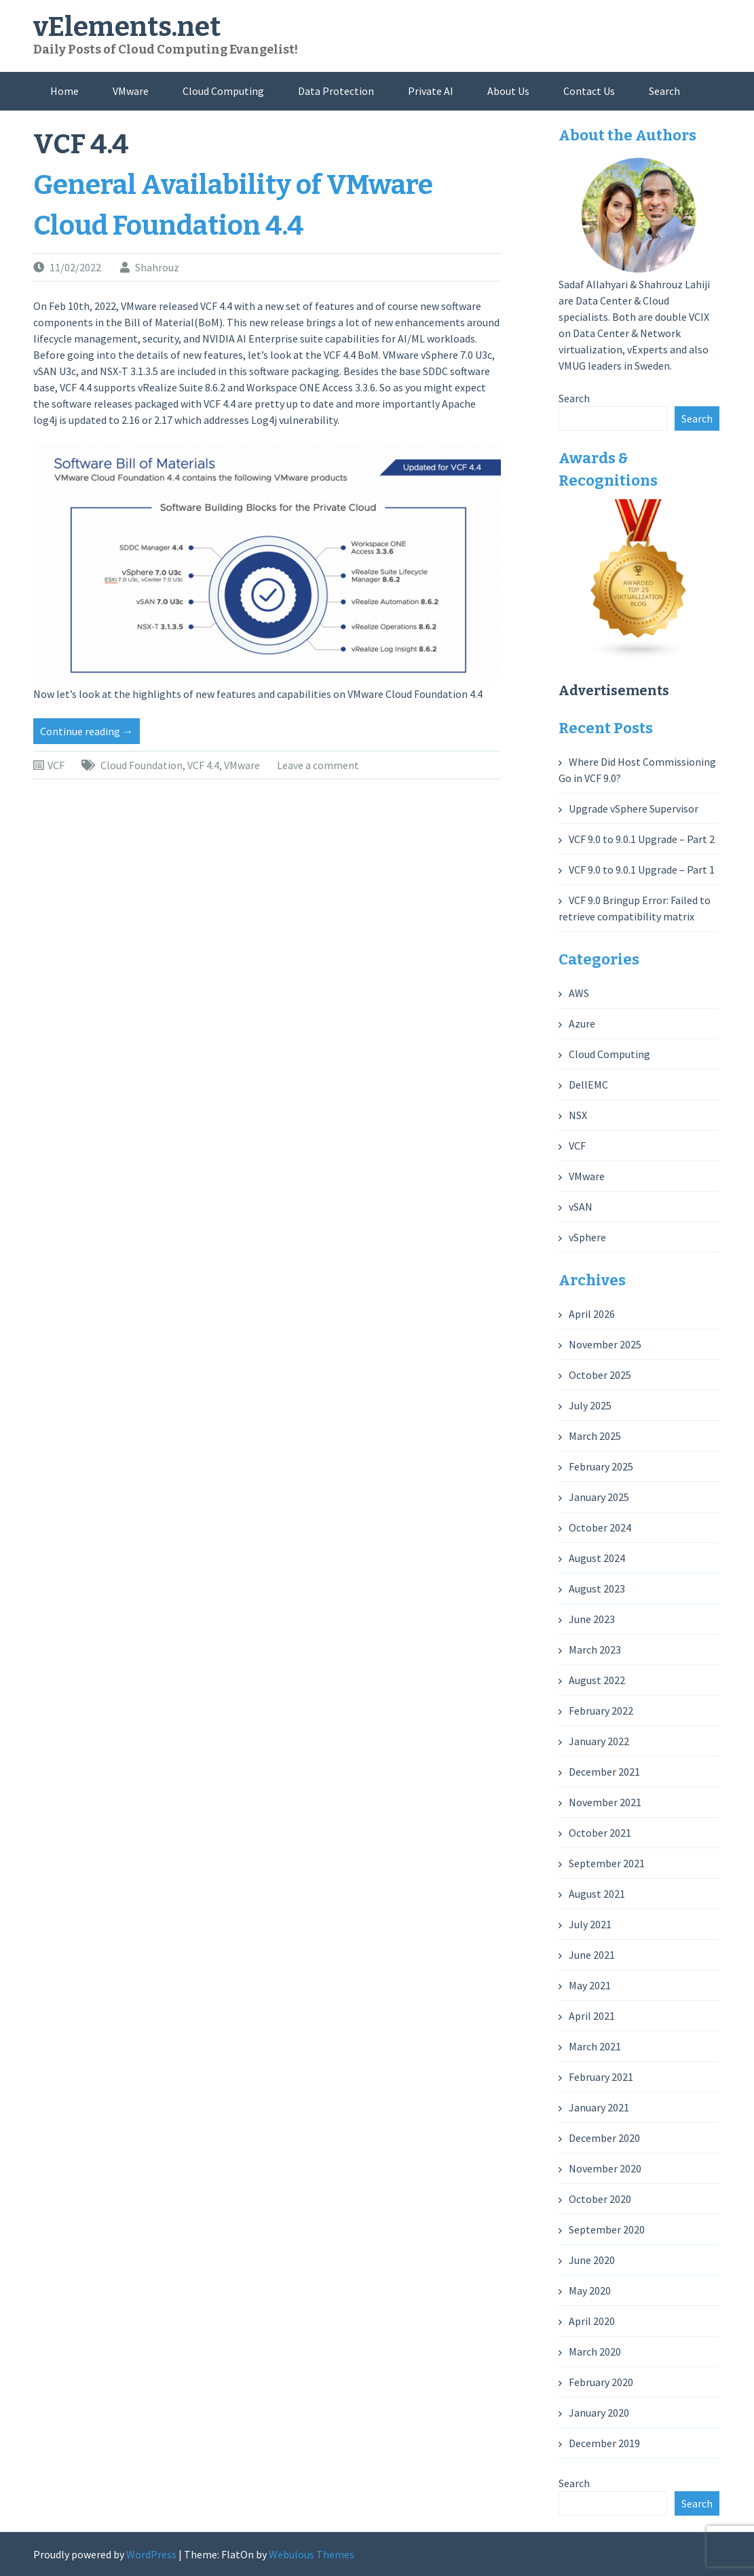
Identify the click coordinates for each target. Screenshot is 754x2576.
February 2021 (601, 2077)
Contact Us (589, 91)
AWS (579, 993)
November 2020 (605, 2168)
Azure (582, 1023)
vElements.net (127, 27)
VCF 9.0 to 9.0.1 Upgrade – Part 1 (642, 869)
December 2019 (604, 2443)
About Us (508, 91)
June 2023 (592, 1619)
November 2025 (605, 1344)
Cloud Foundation (141, 765)
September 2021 (607, 1863)
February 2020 (601, 2382)
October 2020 (600, 2199)
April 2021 (592, 2016)
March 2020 (595, 2351)
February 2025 (601, 1466)
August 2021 (597, 1893)
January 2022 (599, 1741)
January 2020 (599, 2412)
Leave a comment (318, 765)
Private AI (430, 91)
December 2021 (604, 1771)
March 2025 (595, 1436)
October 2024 (600, 1527)
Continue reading (90, 733)
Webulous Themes (311, 2554)
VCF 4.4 (203, 765)
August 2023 (597, 1588)
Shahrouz (157, 267)
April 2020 (592, 2321)
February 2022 (601, 1710)
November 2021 (605, 1802)
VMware (131, 91)
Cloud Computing (223, 91)
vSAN (580, 1206)
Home (64, 91)
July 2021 (590, 1924)
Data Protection (336, 91)
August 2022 (597, 1680)
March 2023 (595, 1649)
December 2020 (604, 2138)
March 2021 (595, 2046)
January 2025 (599, 1497)
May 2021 (590, 1985)
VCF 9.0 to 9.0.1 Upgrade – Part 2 (642, 839)
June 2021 (592, 1955)
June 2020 (592, 2260)
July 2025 (590, 1405)
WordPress (151, 2554)
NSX (578, 1115)
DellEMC (588, 1084)
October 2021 (600, 1832)
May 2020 (590, 2290)
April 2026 (592, 1314)
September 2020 (607, 2229)
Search (664, 91)
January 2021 (599, 2107)
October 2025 (600, 1375)
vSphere (587, 1237)
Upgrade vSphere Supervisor (633, 808)
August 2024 (597, 1558)
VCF (56, 765)
